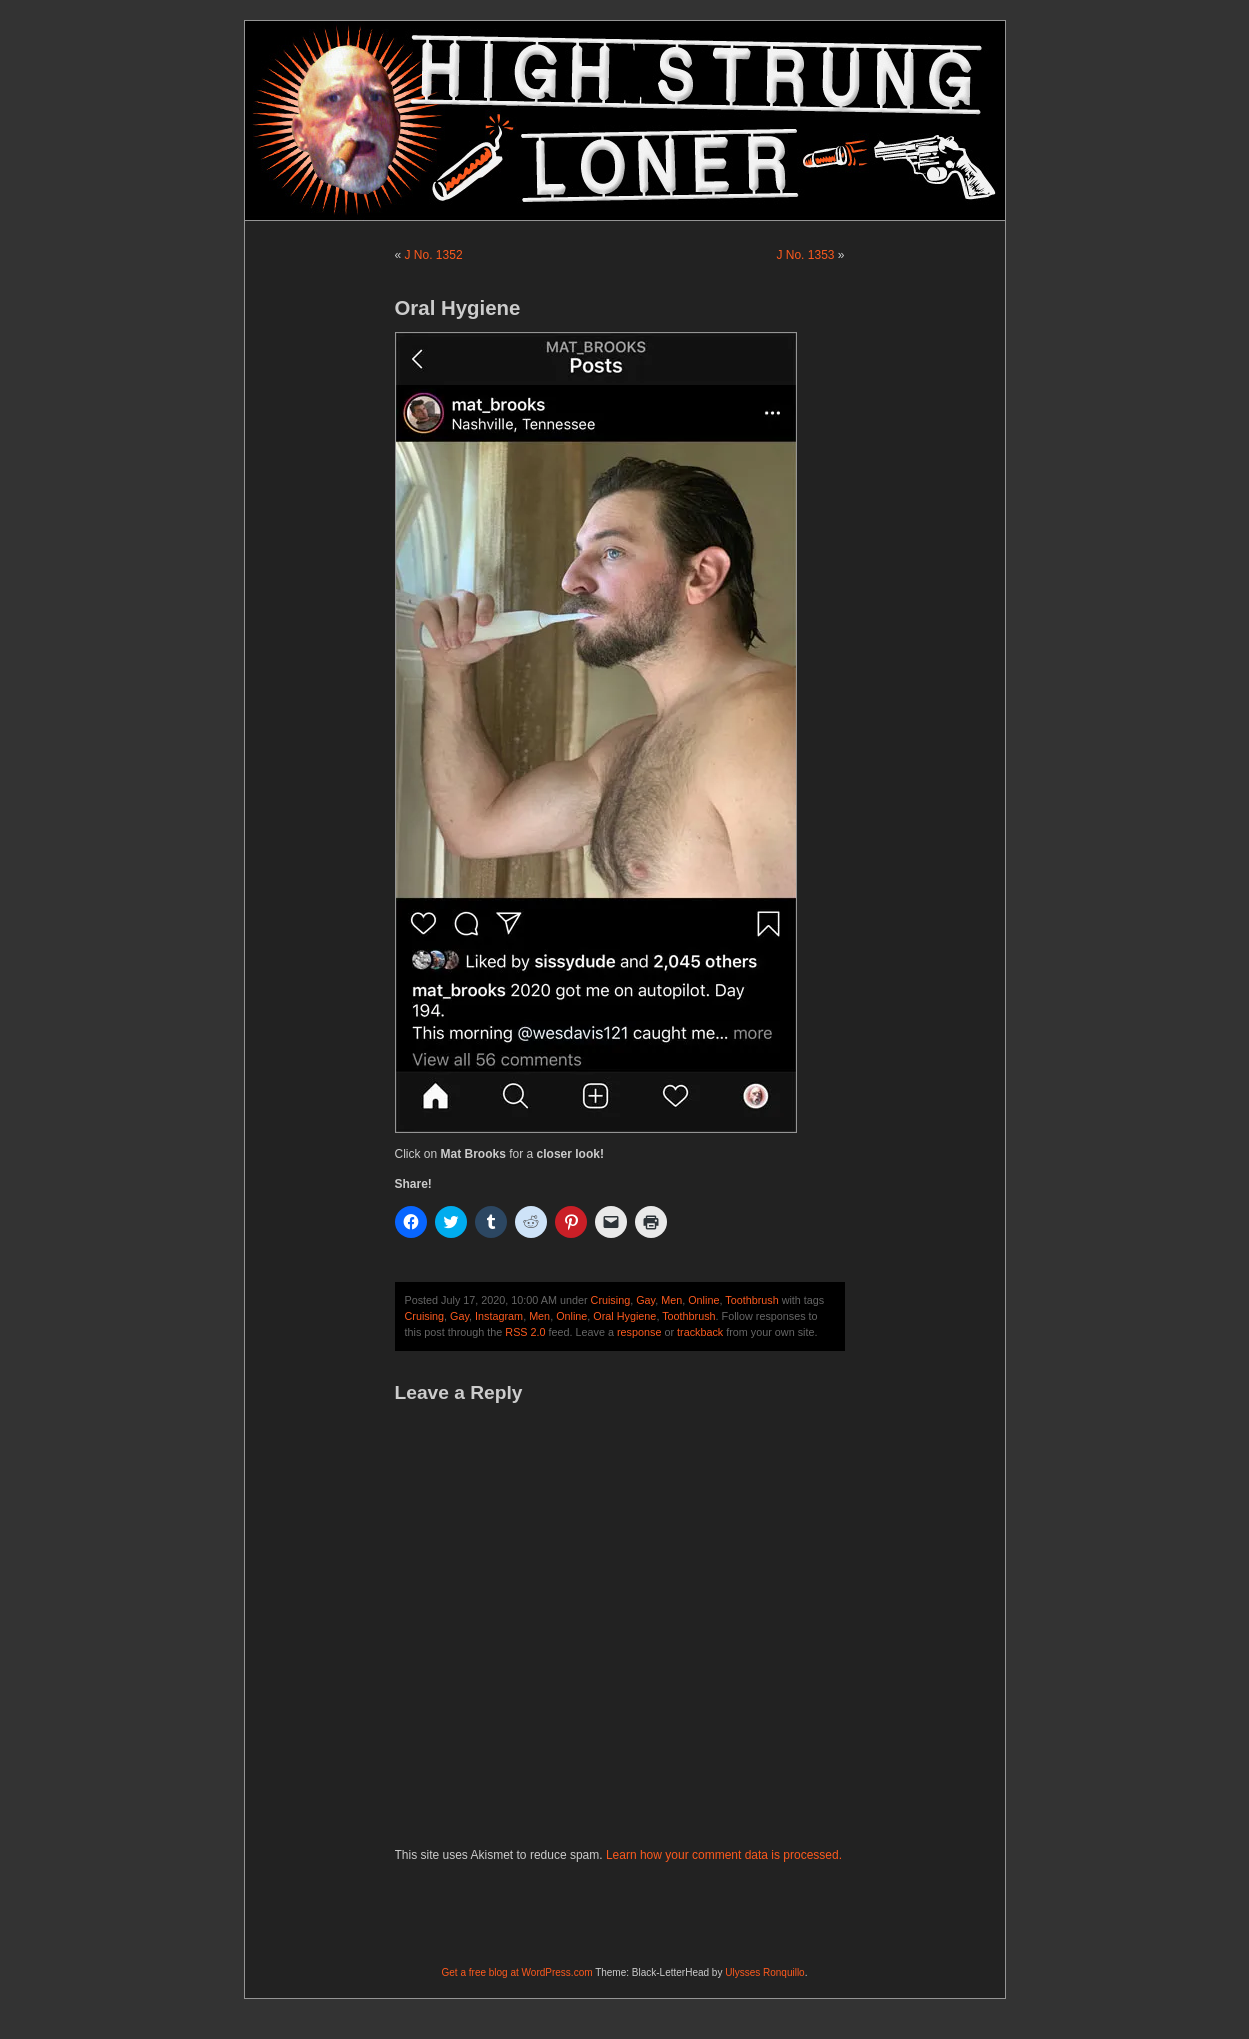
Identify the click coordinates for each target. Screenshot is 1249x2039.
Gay (645, 1300)
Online (703, 1300)
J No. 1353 (805, 255)
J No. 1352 (434, 255)
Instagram (499, 1316)
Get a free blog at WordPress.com (517, 1972)
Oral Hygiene (624, 1316)
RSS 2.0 (525, 1332)
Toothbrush (751, 1300)
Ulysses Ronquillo (764, 1972)
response (639, 1332)
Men (671, 1300)
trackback (700, 1332)
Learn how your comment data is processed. (724, 1855)
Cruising (611, 1300)
